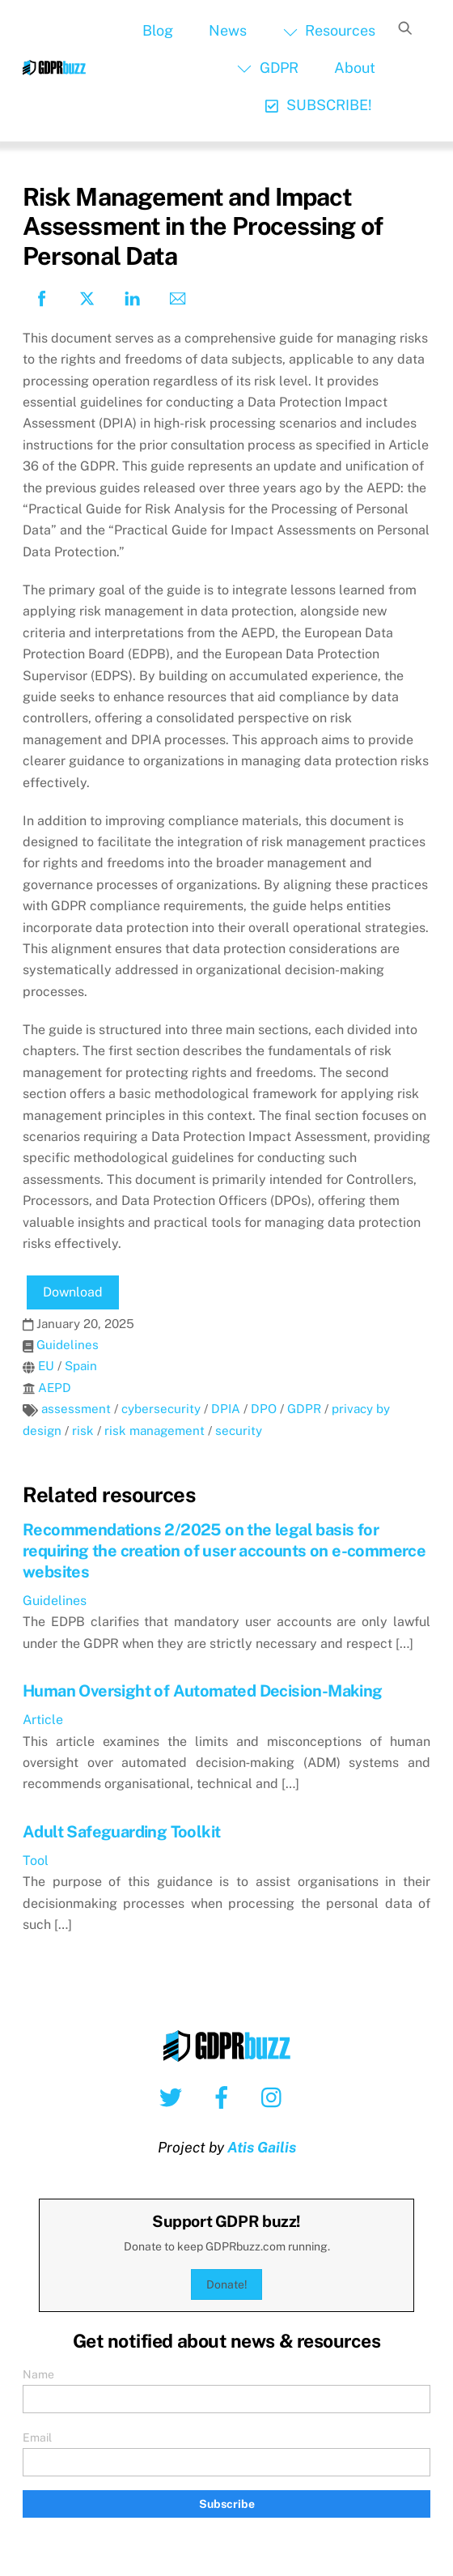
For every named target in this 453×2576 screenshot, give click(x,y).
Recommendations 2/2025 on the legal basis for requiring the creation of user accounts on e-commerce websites (224, 1551)
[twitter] (173, 2095)
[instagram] (275, 2095)
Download (73, 1292)
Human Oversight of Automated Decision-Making (203, 1691)
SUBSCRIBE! (318, 104)
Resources (329, 30)
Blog (157, 30)
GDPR (267, 67)
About (354, 67)
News (228, 30)
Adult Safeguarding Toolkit (121, 1832)
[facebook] (224, 2095)
